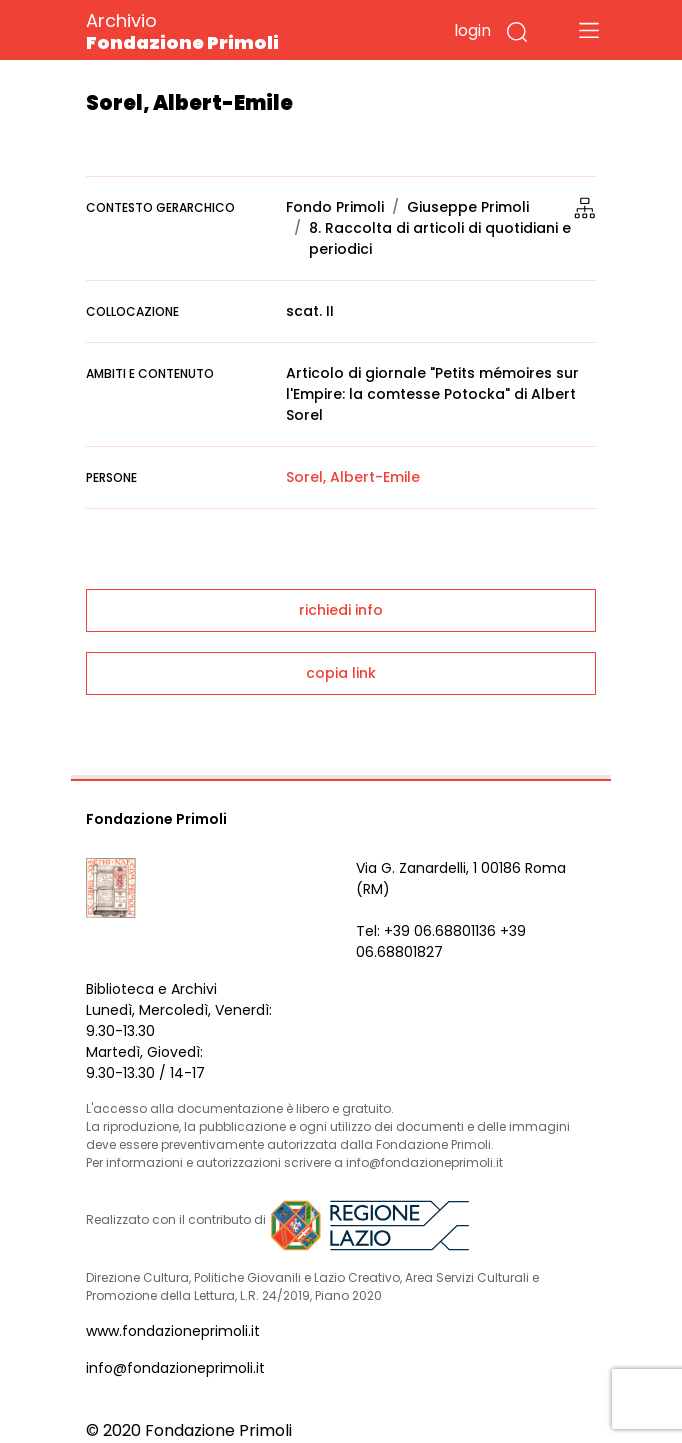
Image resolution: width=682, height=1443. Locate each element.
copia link (341, 673)
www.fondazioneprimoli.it (173, 1331)
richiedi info (341, 610)
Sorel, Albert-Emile (353, 477)
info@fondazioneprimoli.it (175, 1368)
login (472, 30)
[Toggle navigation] (589, 30)
